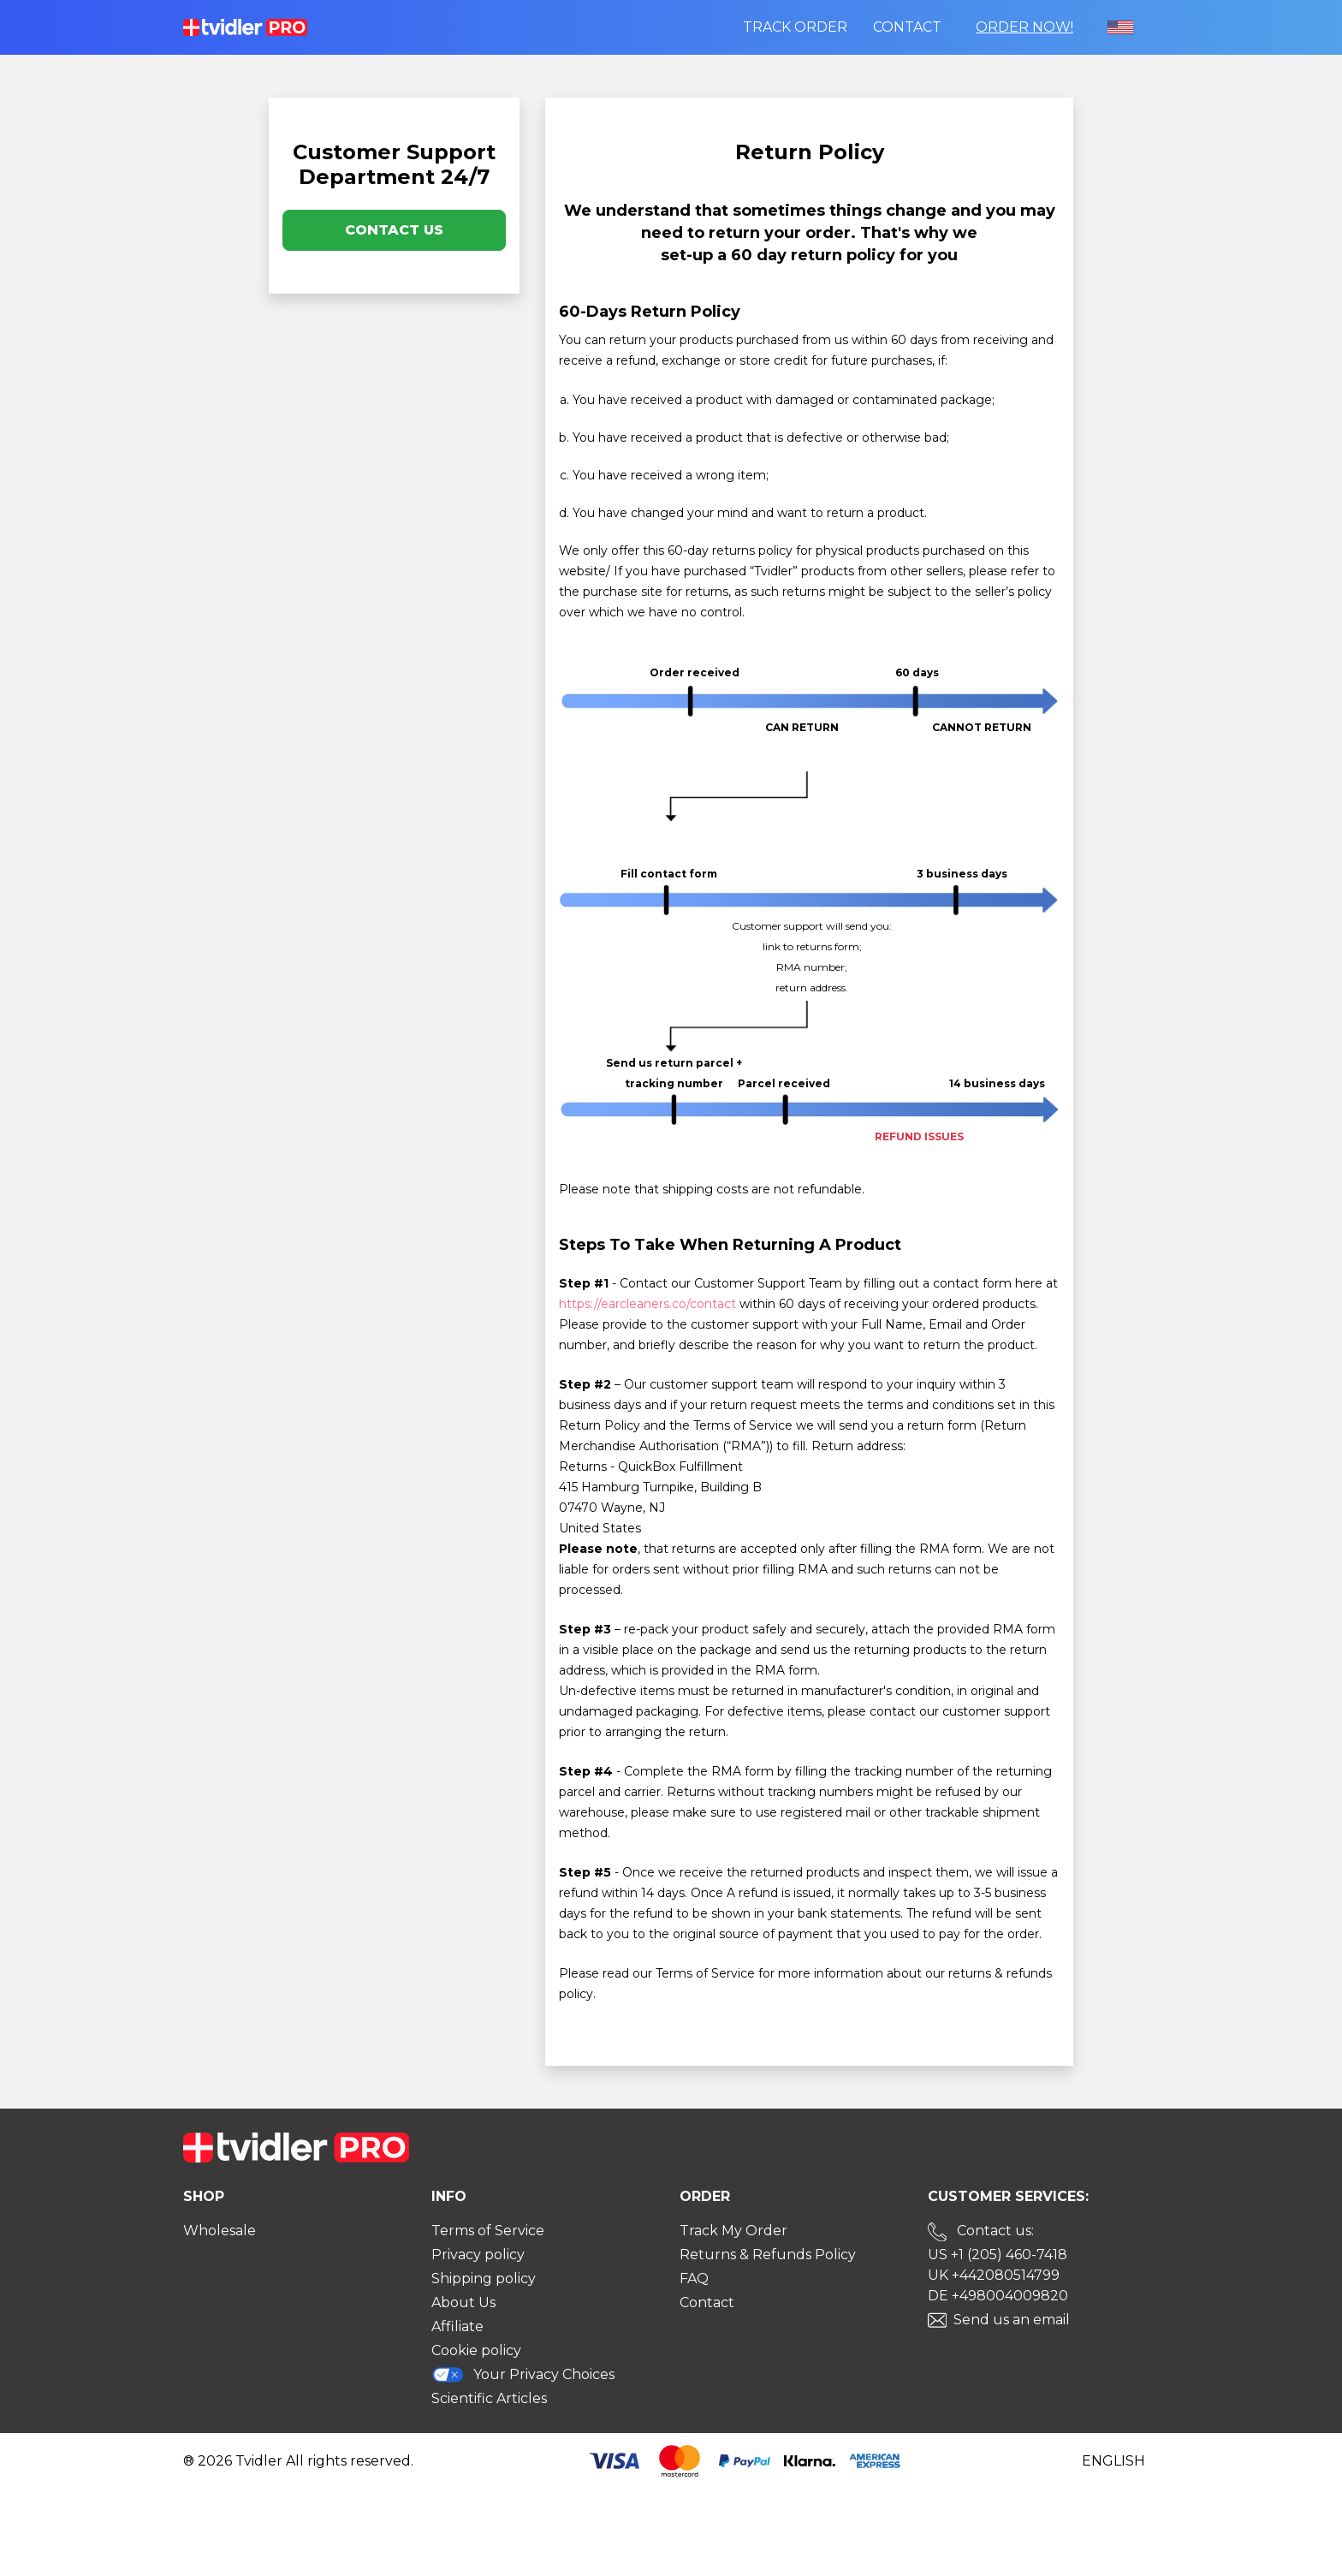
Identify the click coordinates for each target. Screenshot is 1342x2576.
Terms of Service (487, 2230)
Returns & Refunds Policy (768, 2254)
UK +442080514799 (994, 2275)
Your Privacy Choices (523, 2374)
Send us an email (1011, 2319)
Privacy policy (478, 2254)
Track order (795, 27)
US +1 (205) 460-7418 (997, 2254)
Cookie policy (476, 2350)
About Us (463, 2302)
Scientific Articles (489, 2398)
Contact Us (394, 230)
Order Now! (1024, 27)
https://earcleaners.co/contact (647, 1304)
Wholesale (219, 2230)
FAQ (694, 2278)
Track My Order (733, 2230)
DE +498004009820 (998, 2295)
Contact (907, 27)
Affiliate (457, 2326)
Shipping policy (483, 2278)
